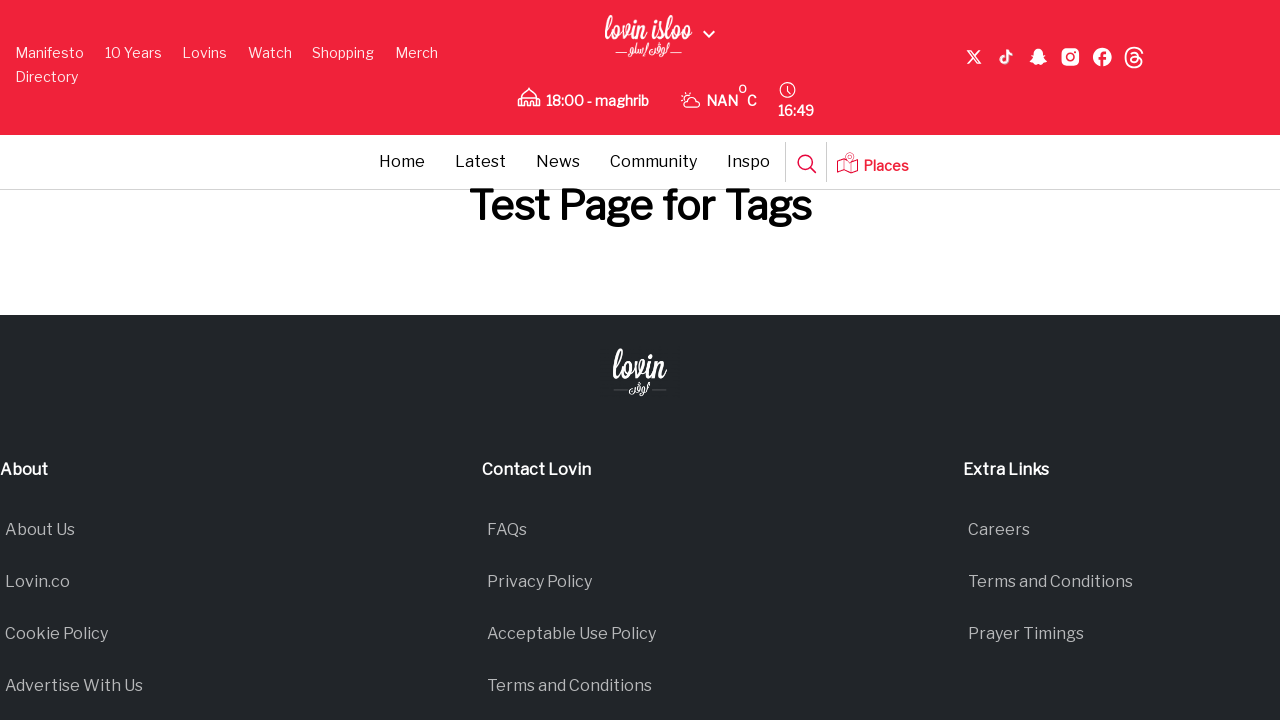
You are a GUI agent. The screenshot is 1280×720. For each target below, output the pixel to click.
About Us (40, 529)
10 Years (133, 52)
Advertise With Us (74, 685)
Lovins (204, 52)
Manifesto (49, 52)
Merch (416, 52)
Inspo (748, 161)
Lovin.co (37, 581)
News (558, 161)
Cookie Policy (56, 633)
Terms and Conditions (569, 685)
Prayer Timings (1026, 633)
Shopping (343, 52)
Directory (46, 76)
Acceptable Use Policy (571, 633)
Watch (270, 52)
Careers (999, 529)
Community (653, 161)
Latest (480, 161)
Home (402, 161)
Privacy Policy (539, 581)
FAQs (507, 529)
